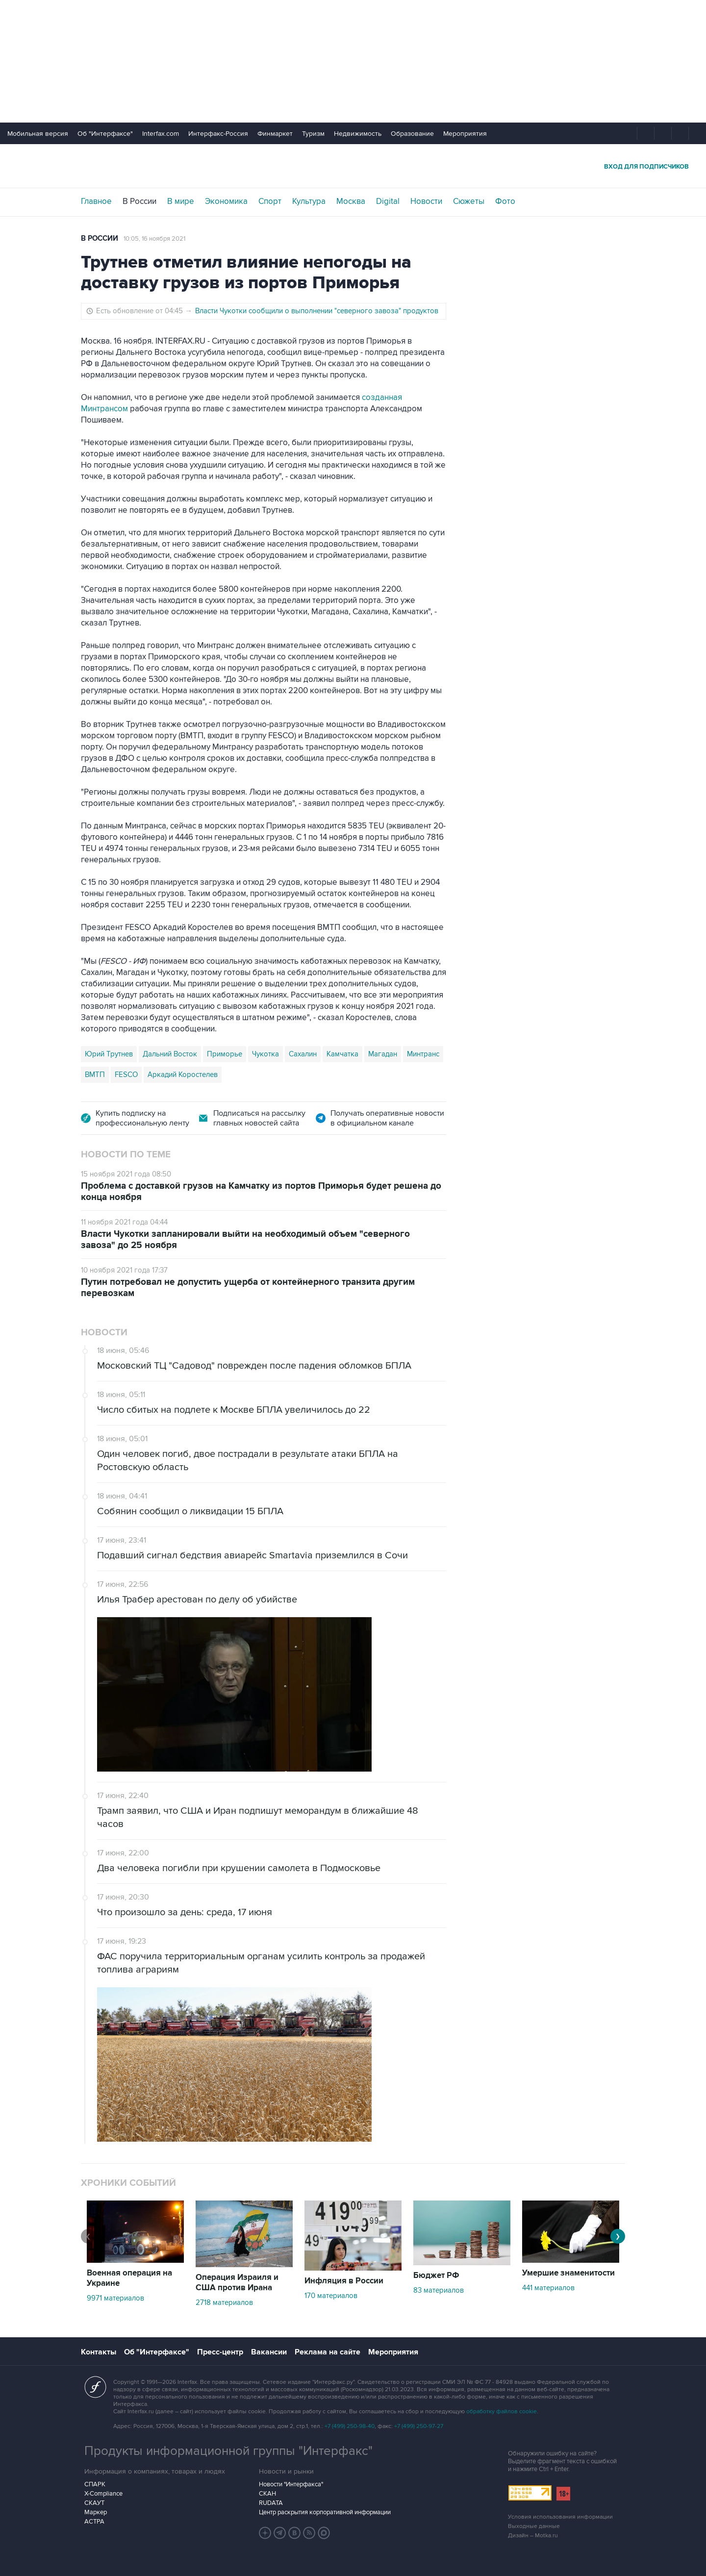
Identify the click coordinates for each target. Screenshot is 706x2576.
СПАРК (94, 2484)
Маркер (95, 2512)
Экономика (226, 201)
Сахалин (303, 1054)
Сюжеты (468, 201)
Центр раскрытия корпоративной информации (325, 2512)
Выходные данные (534, 2526)
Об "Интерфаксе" (105, 133)
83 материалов (438, 2290)
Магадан (382, 1054)
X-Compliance (103, 2494)
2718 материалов (224, 2302)
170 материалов (330, 2295)
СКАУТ (94, 2503)
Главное (96, 201)
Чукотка (265, 1054)
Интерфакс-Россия (218, 133)
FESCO (126, 1074)
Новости (426, 201)
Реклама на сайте (327, 2352)
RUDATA (271, 2503)
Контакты (98, 2352)
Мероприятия (465, 133)
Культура (309, 201)
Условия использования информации (560, 2517)
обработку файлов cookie (501, 2411)
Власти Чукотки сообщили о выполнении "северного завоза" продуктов (316, 310)
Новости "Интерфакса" (291, 2484)
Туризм (313, 133)
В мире (180, 201)
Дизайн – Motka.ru (533, 2535)
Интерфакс (353, 165)
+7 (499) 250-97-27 (418, 2426)
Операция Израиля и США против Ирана (237, 2283)
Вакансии (269, 2352)
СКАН (267, 2494)
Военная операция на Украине (129, 2278)
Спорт (269, 201)
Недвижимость (357, 133)
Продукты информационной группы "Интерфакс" (228, 2451)
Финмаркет (275, 133)
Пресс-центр (220, 2352)
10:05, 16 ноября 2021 (154, 239)
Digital (388, 201)
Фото (505, 201)
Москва (350, 201)
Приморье (224, 1054)
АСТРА (94, 2522)
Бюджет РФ (436, 2275)
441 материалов (548, 2287)
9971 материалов (115, 2298)
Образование (412, 133)
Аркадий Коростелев (183, 1074)
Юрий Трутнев (109, 1054)
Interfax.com (160, 133)
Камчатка (342, 1054)
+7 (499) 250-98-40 (350, 2426)
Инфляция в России (343, 2281)
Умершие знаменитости (568, 2273)
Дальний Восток (170, 1054)
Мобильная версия (37, 133)
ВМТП (95, 1074)
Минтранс (423, 1054)
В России (139, 201)
